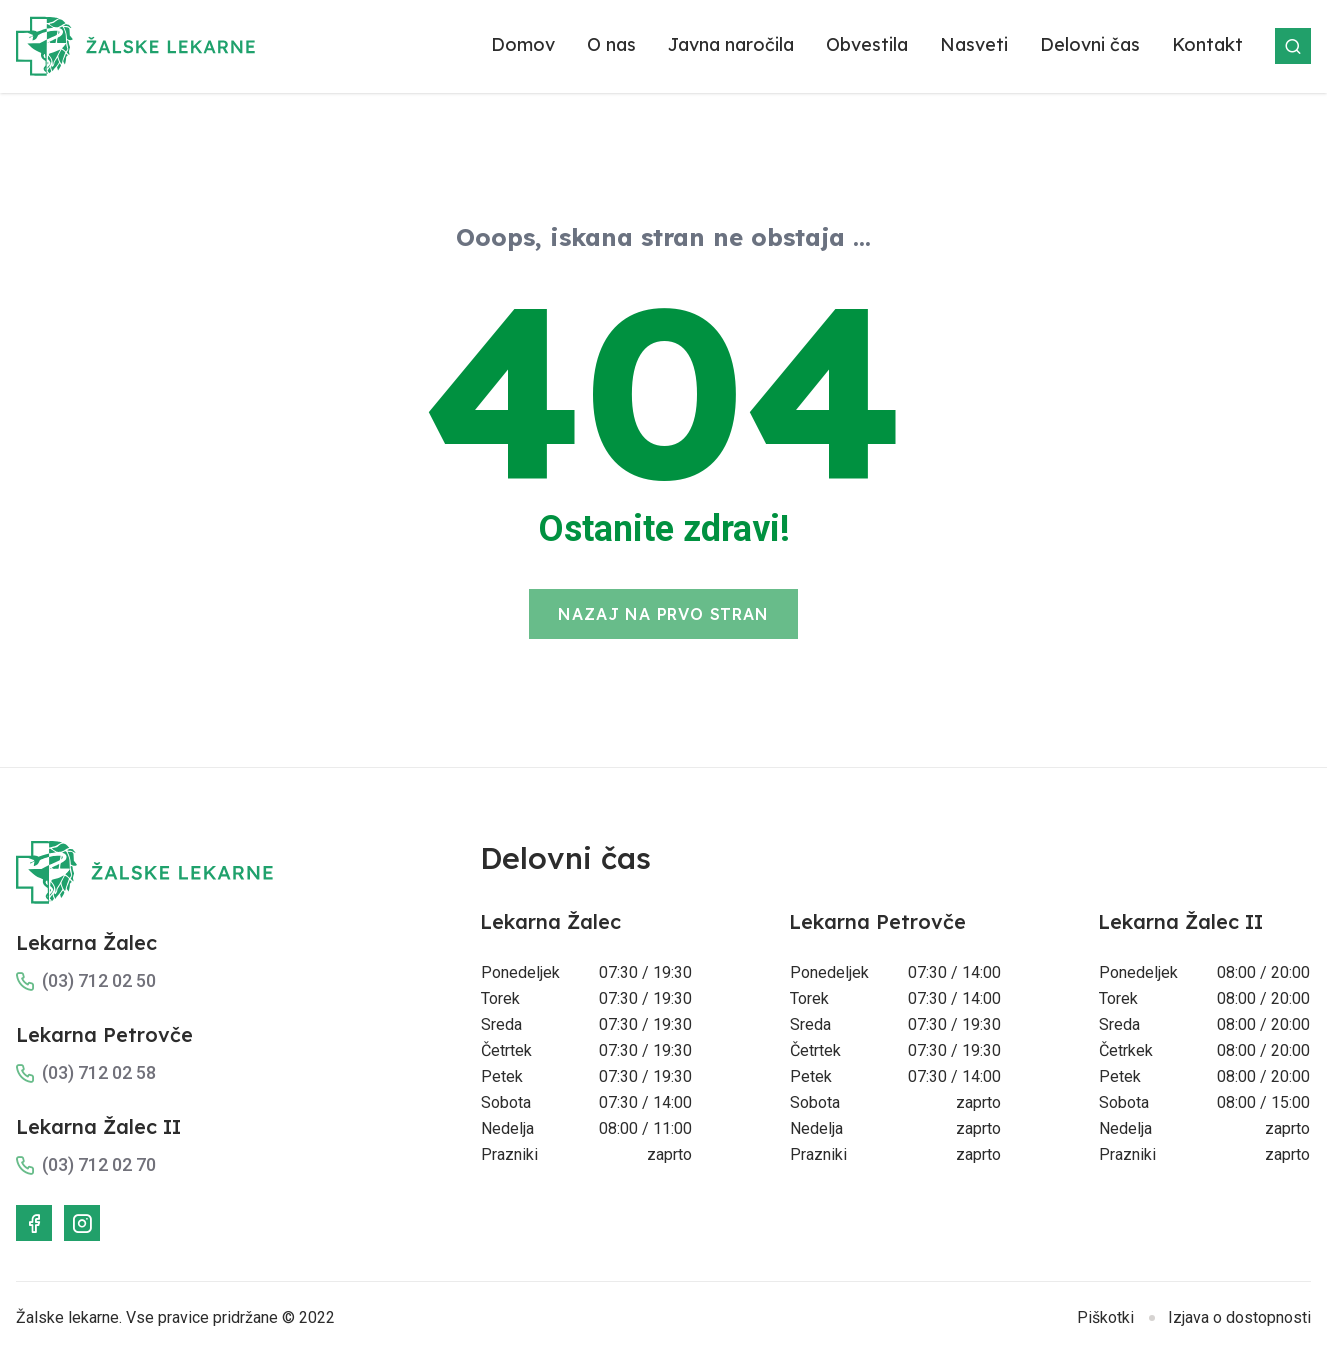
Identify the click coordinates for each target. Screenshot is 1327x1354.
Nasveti (974, 44)
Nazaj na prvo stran (663, 614)
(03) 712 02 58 (99, 1072)
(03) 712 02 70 (99, 1164)
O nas (611, 44)
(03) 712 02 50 (99, 980)
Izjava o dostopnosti (1239, 1317)
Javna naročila (731, 44)
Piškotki (1105, 1317)
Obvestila (867, 44)
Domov (523, 44)
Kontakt (1207, 44)
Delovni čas (1090, 44)
